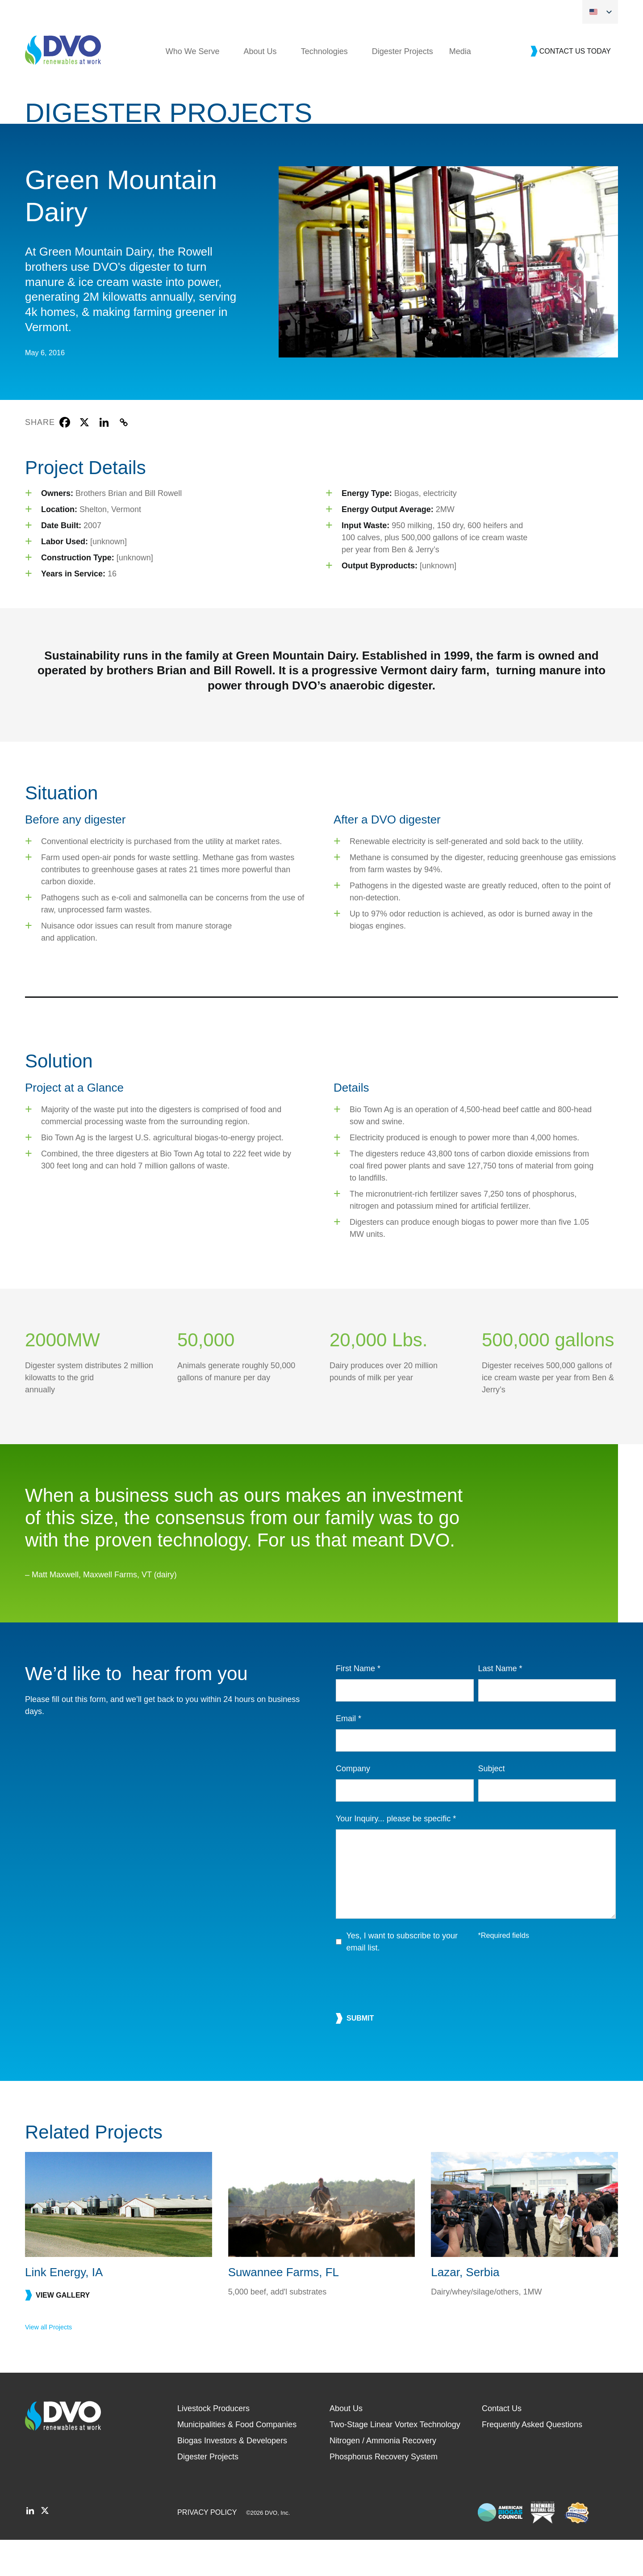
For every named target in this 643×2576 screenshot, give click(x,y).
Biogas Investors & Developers (232, 2476)
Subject (491, 1804)
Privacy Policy (207, 2548)
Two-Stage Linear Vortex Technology (395, 2460)
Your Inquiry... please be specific (396, 1854)
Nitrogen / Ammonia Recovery (383, 2476)
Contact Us (502, 2444)
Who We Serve (193, 87)
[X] (84, 458)
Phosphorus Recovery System (384, 2492)
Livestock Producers (213, 2444)
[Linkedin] (104, 458)
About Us (260, 87)
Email (348, 1754)
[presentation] (404, 2018)
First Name (358, 1704)
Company (353, 1804)
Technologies (324, 87)
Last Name (500, 1704)
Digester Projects (402, 87)
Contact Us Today (575, 87)
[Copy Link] (124, 458)
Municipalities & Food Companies (236, 2460)
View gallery (63, 2331)
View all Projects (48, 2363)
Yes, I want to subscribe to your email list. (401, 1977)
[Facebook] (65, 458)
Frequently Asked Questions (532, 2460)
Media (460, 87)
